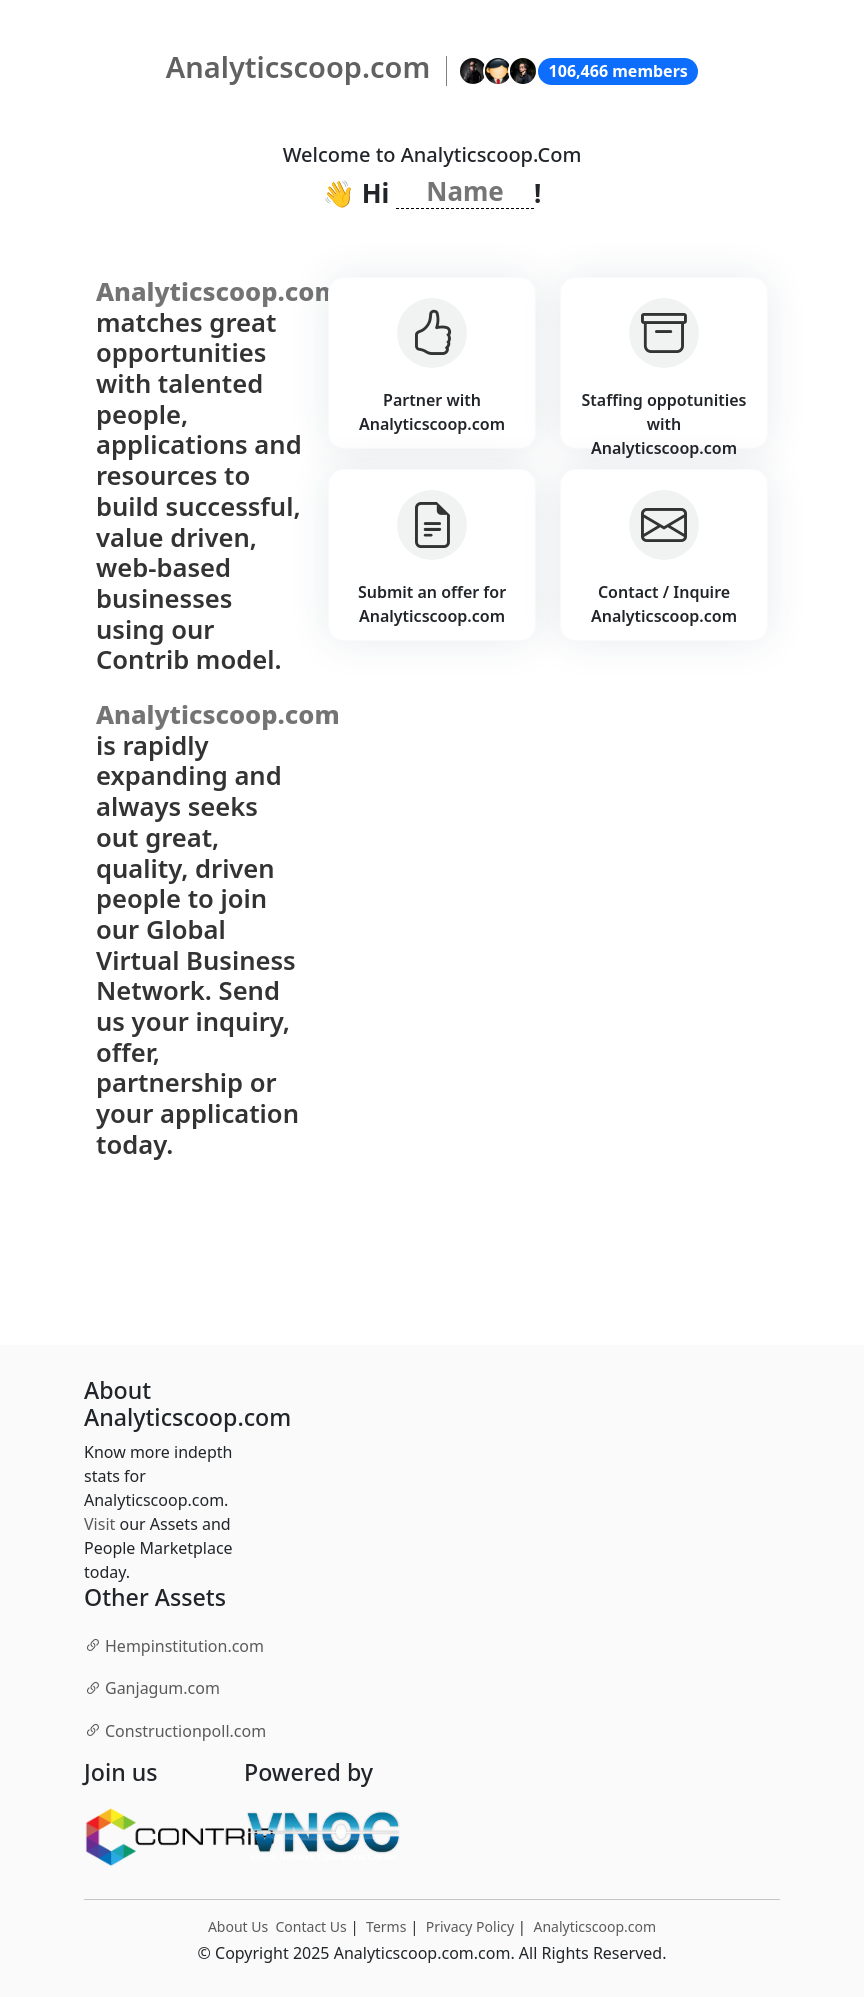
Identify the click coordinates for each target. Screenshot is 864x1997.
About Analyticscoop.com (187, 1405)
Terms (386, 1926)
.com (174, 1645)
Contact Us (311, 1926)
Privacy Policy (470, 1926)
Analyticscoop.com (594, 1926)
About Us (238, 1926)
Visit (99, 1524)
